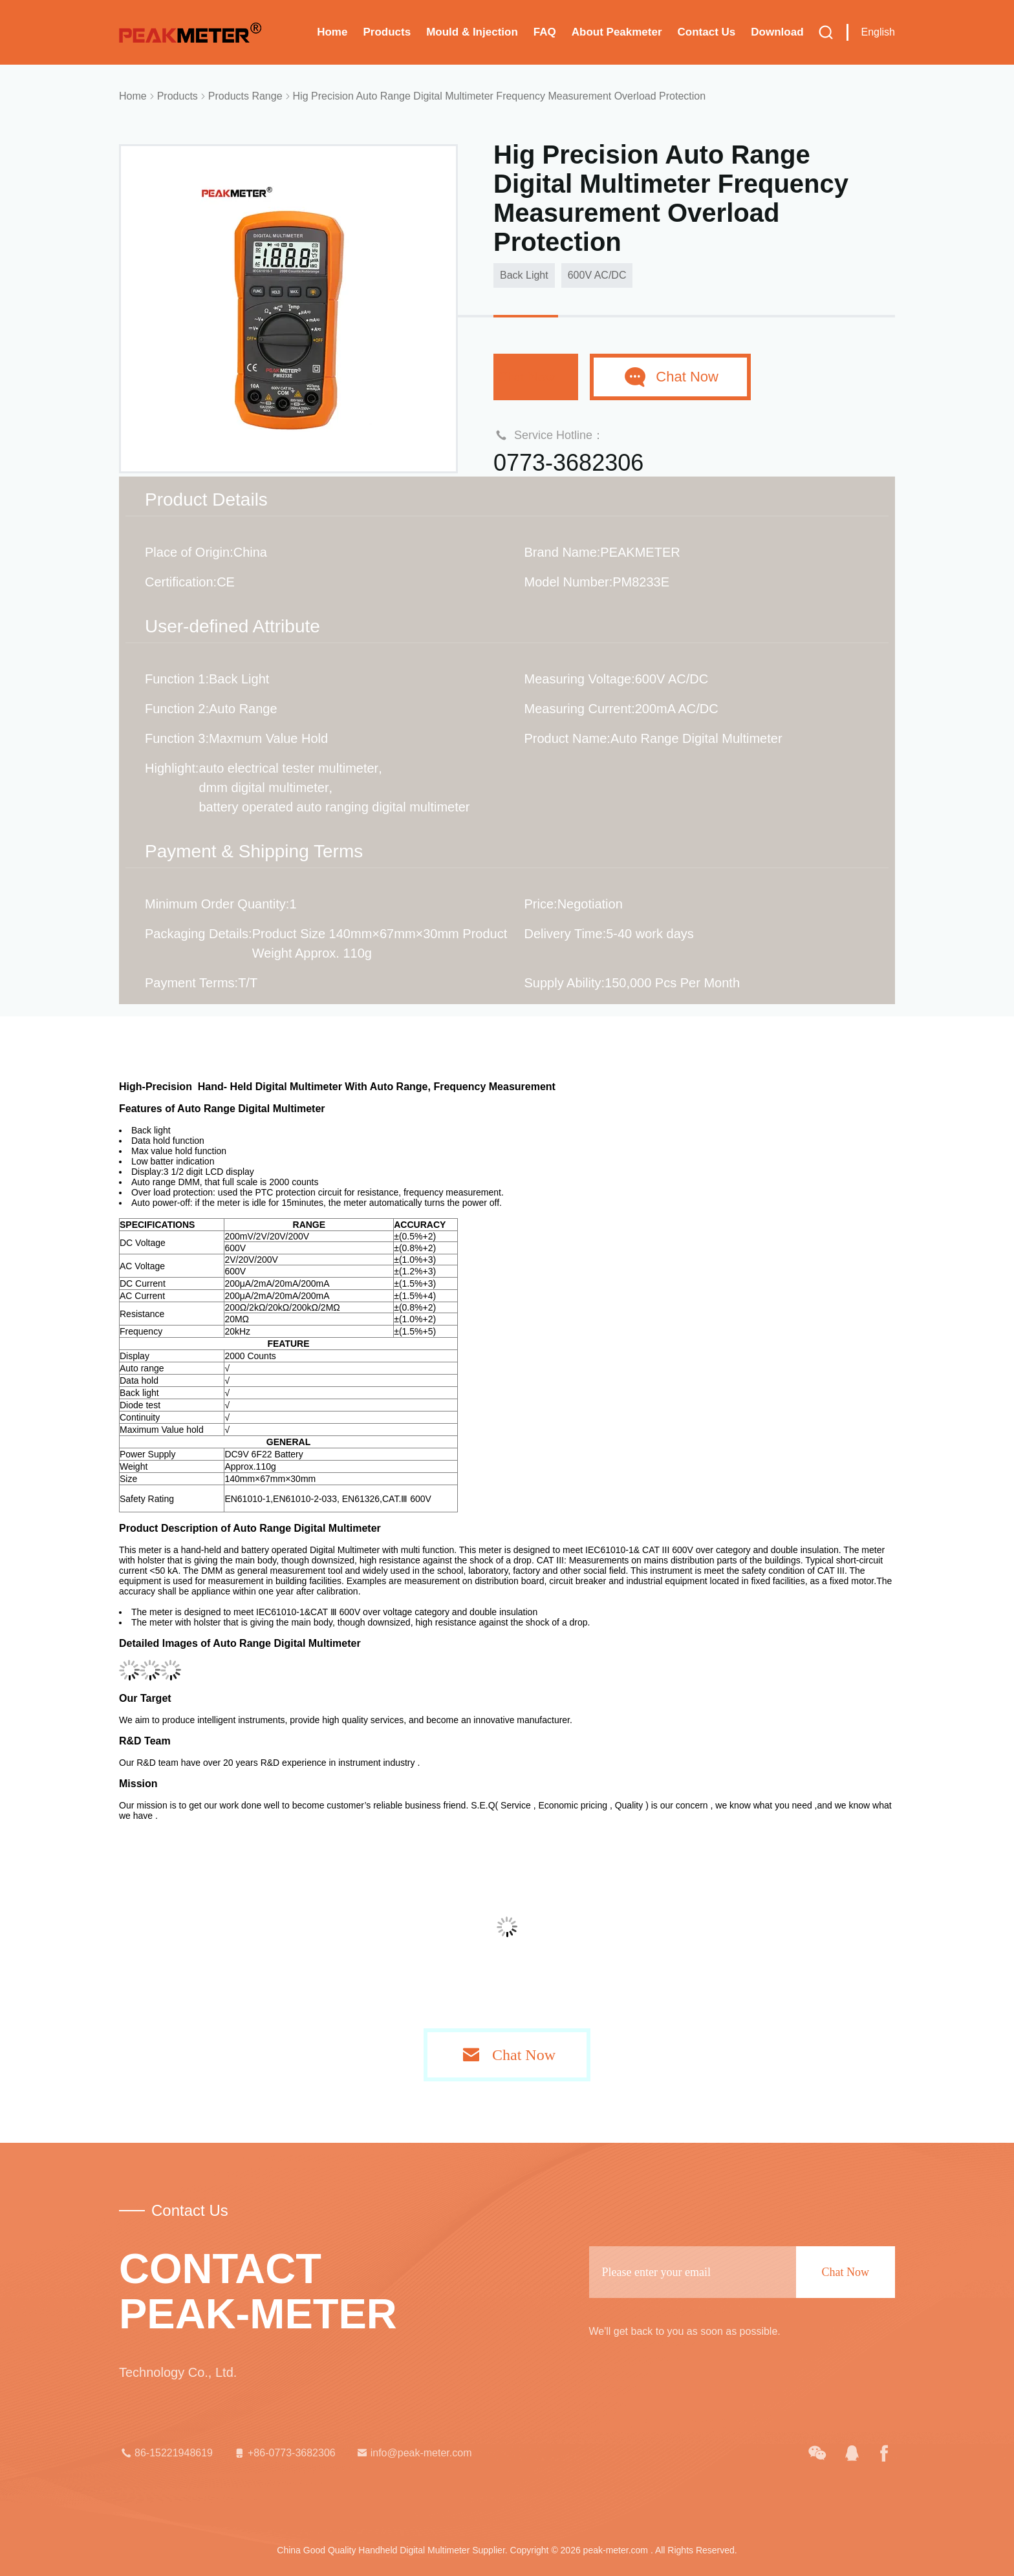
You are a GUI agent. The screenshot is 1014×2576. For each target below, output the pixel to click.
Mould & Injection (472, 32)
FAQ (545, 32)
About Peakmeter (617, 32)
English (878, 32)
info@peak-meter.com (413, 2453)
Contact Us (707, 32)
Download (777, 32)
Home (332, 32)
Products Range (245, 96)
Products (387, 32)
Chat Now (535, 377)
